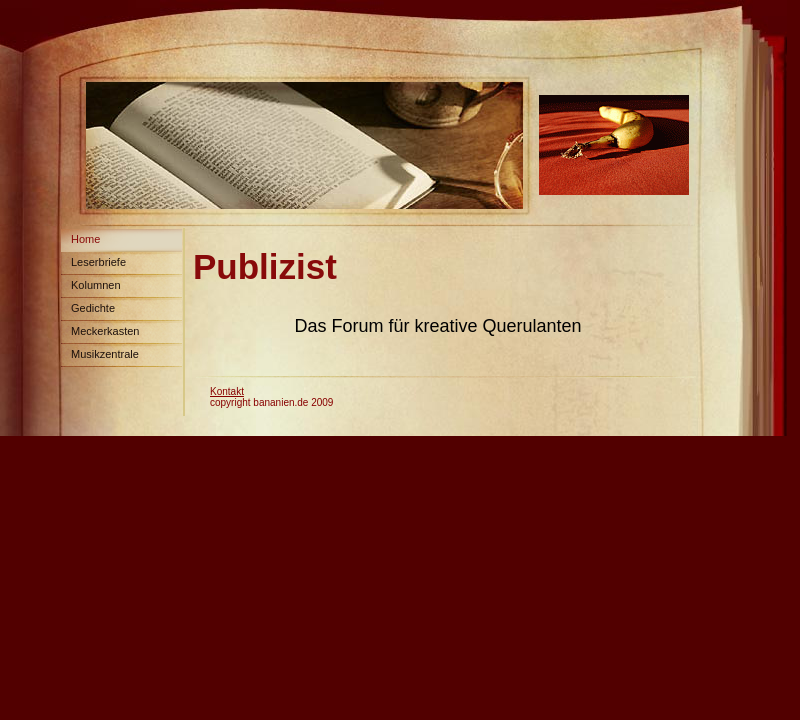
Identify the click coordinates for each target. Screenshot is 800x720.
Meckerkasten (105, 331)
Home (85, 239)
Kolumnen (96, 285)
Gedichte (93, 308)
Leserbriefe (98, 262)
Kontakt (227, 391)
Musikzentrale (105, 354)
